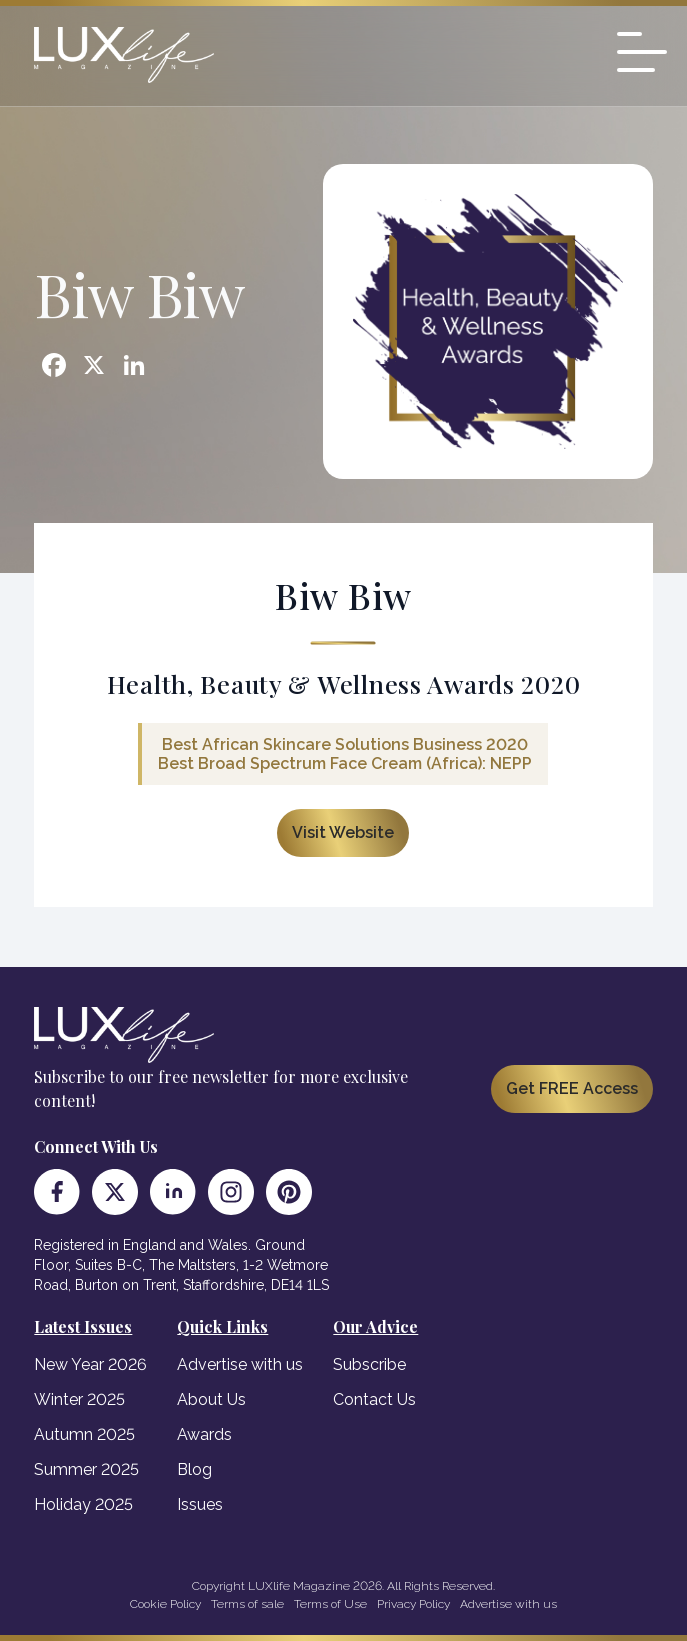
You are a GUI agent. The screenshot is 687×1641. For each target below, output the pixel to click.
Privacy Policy (413, 1604)
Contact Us (374, 1399)
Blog (194, 1469)
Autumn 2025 (84, 1434)
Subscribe (369, 1364)
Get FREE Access (572, 1088)
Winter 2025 (79, 1399)
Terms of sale (247, 1604)
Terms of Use (330, 1604)
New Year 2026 (90, 1364)
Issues (200, 1504)
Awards (204, 1434)
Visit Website (343, 832)
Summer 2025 (86, 1469)
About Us (211, 1399)
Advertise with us (240, 1364)
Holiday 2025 (83, 1504)
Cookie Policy (165, 1604)
